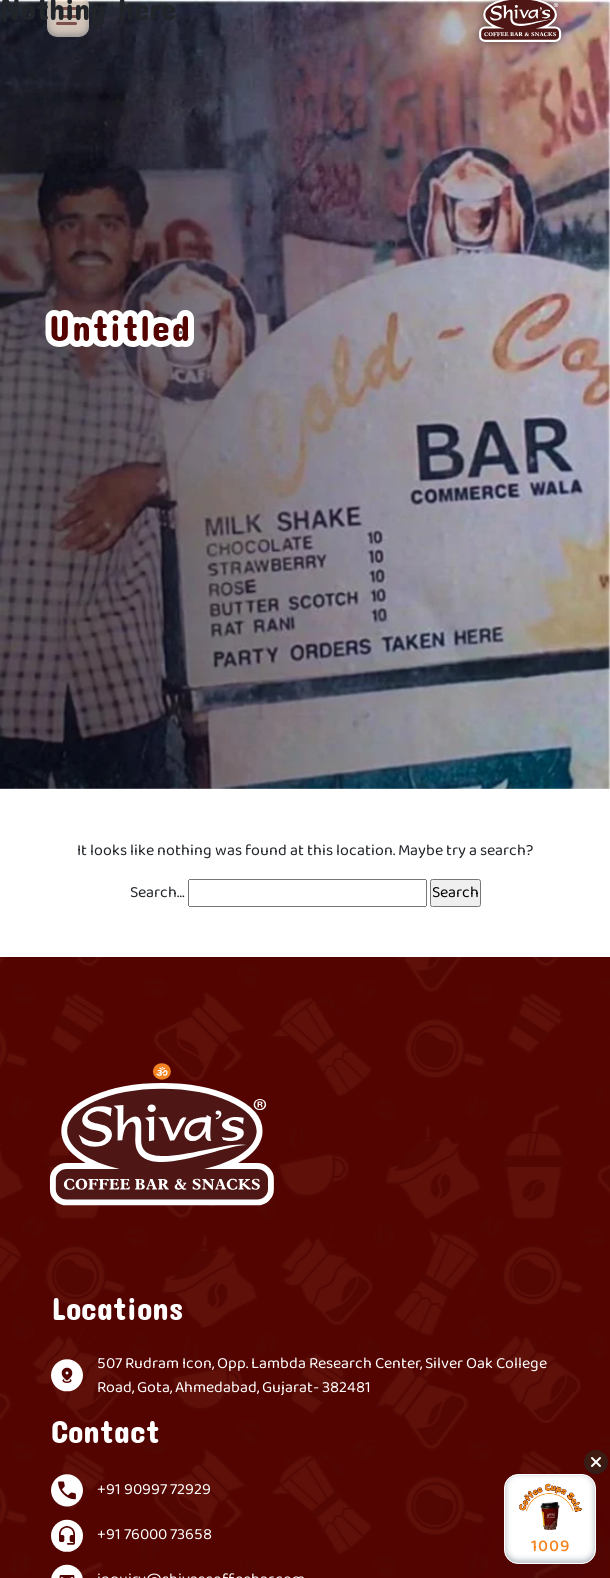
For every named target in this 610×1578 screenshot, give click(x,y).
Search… (157, 893)
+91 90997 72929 (154, 1490)
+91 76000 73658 (154, 1535)
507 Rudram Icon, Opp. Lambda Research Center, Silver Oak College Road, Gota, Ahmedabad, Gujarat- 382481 (322, 1376)
